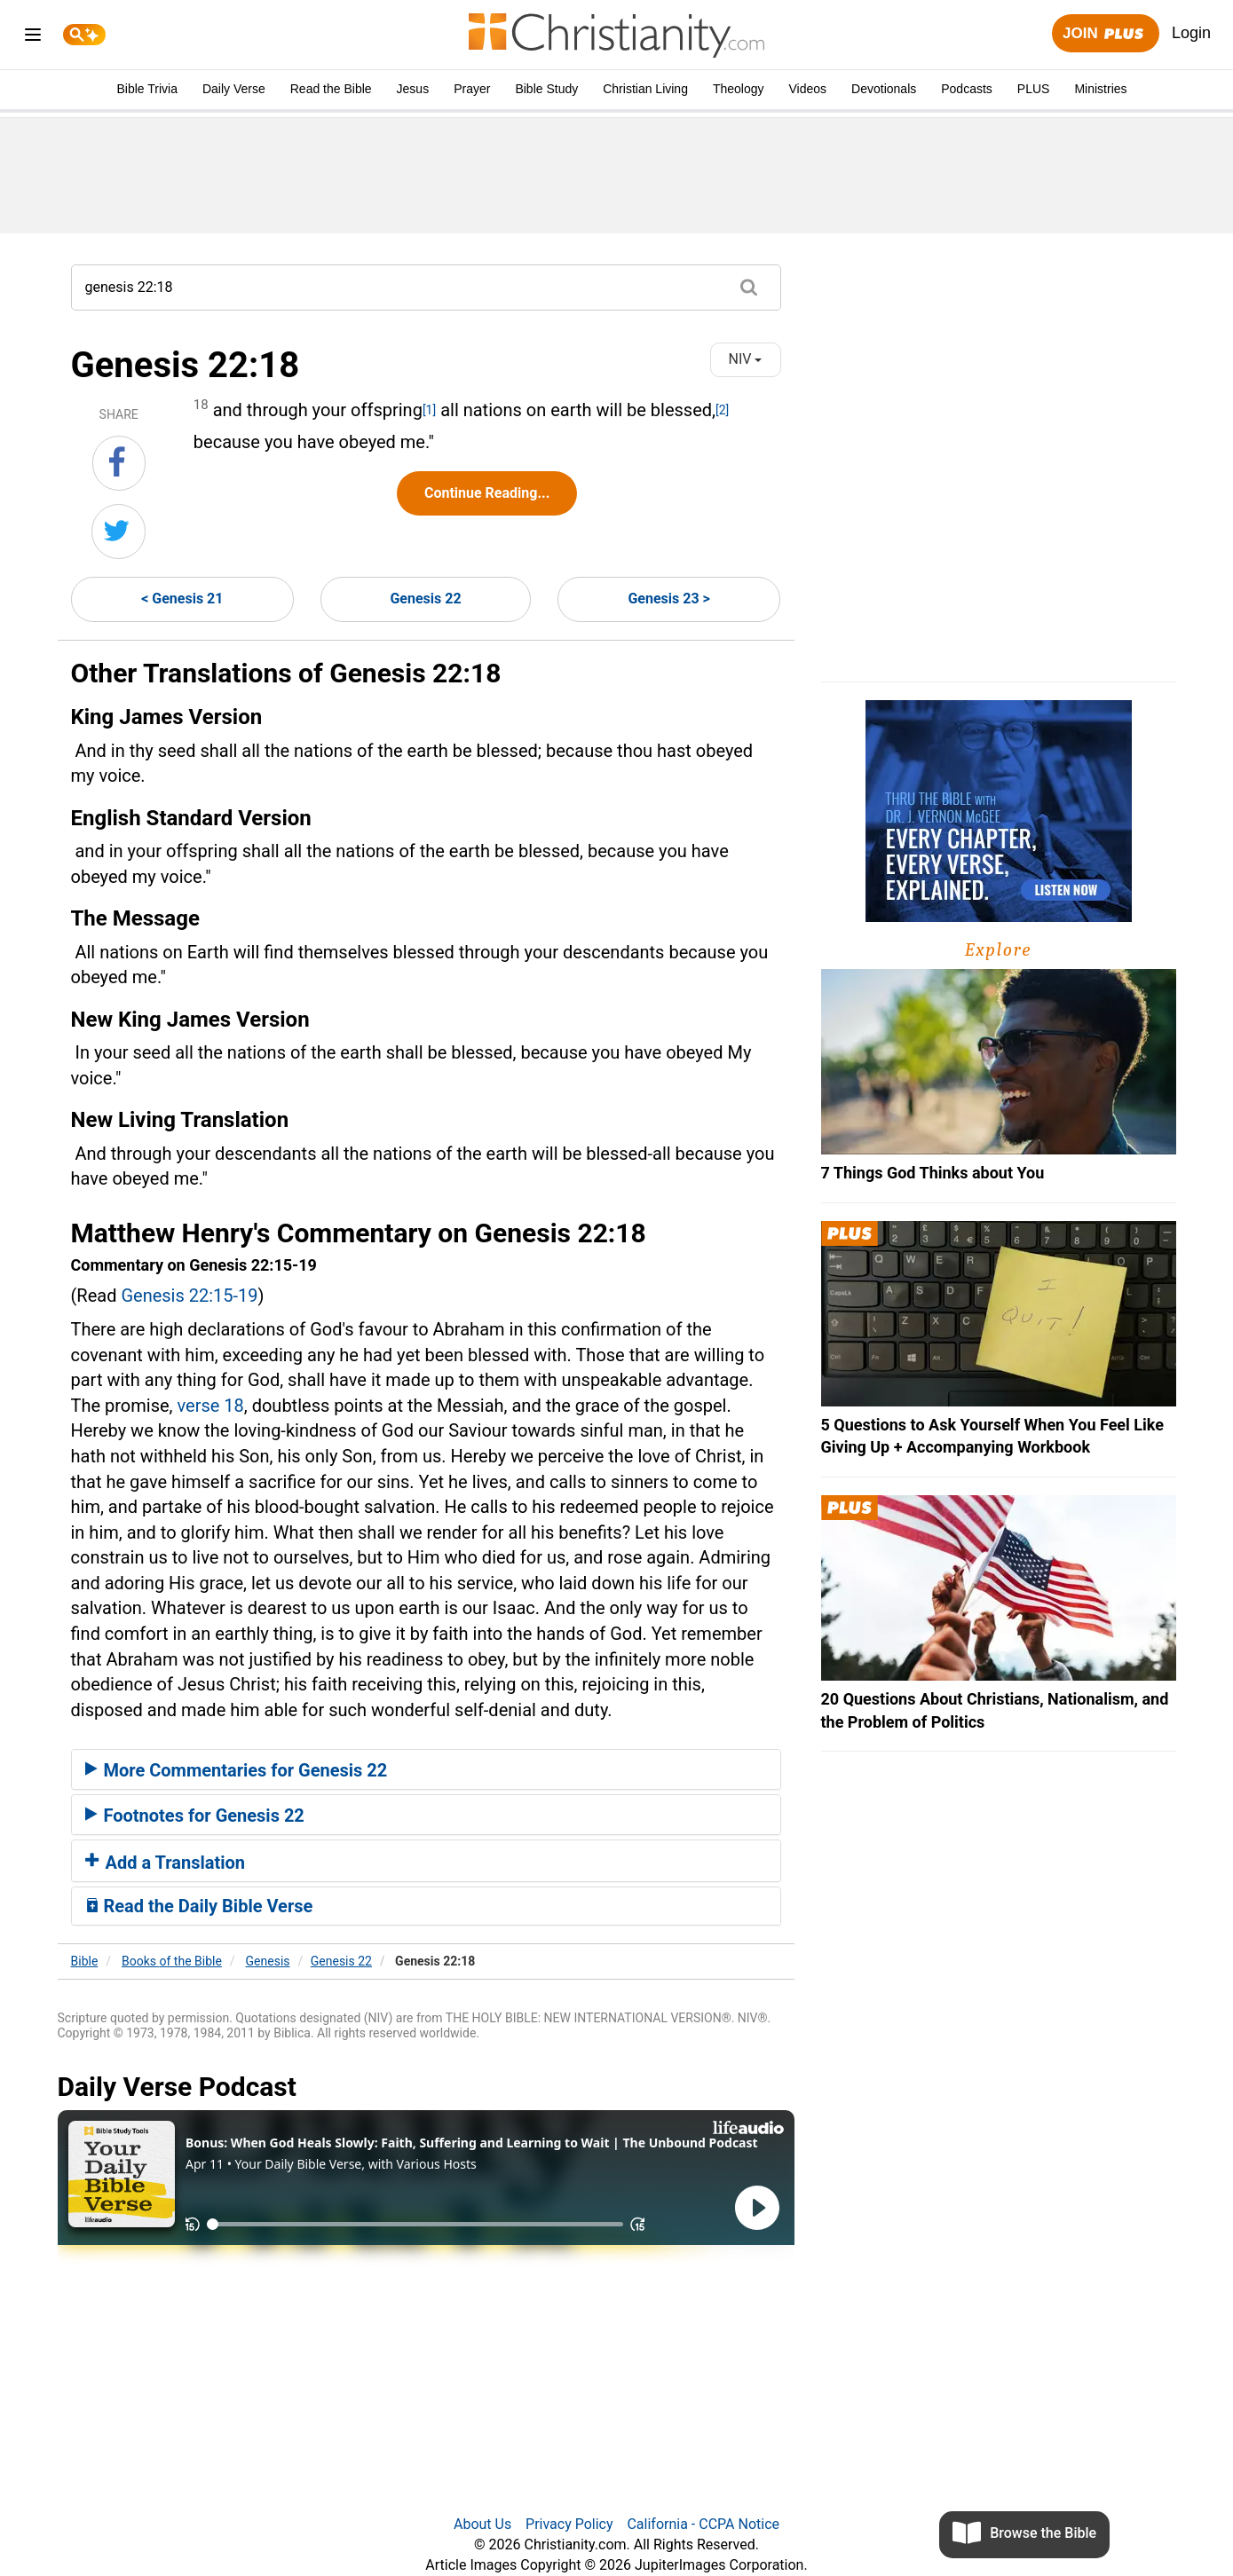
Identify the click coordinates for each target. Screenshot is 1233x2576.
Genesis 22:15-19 (189, 1295)
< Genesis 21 (182, 598)
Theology (738, 89)
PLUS (1033, 89)
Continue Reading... (486, 492)
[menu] (32, 38)
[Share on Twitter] (118, 531)
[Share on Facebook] (119, 463)
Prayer (472, 89)
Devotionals (883, 89)
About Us (482, 2524)
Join (1105, 34)
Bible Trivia (146, 89)
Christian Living (645, 89)
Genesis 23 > (668, 598)
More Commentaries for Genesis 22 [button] (236, 1770)
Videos (808, 89)
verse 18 (210, 1405)
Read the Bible (331, 89)
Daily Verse (233, 89)
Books (172, 1961)
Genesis (268, 1961)
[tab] (426, 1769)
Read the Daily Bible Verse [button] (199, 1906)
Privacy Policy (569, 2524)
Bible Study (546, 89)
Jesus (413, 89)
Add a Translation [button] (165, 1862)
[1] (429, 410)
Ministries (1100, 89)
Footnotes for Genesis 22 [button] (194, 1815)
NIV (746, 359)
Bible (85, 1961)
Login (1191, 33)
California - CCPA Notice (703, 2524)
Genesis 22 (425, 598)
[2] (722, 410)
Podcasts (966, 89)
